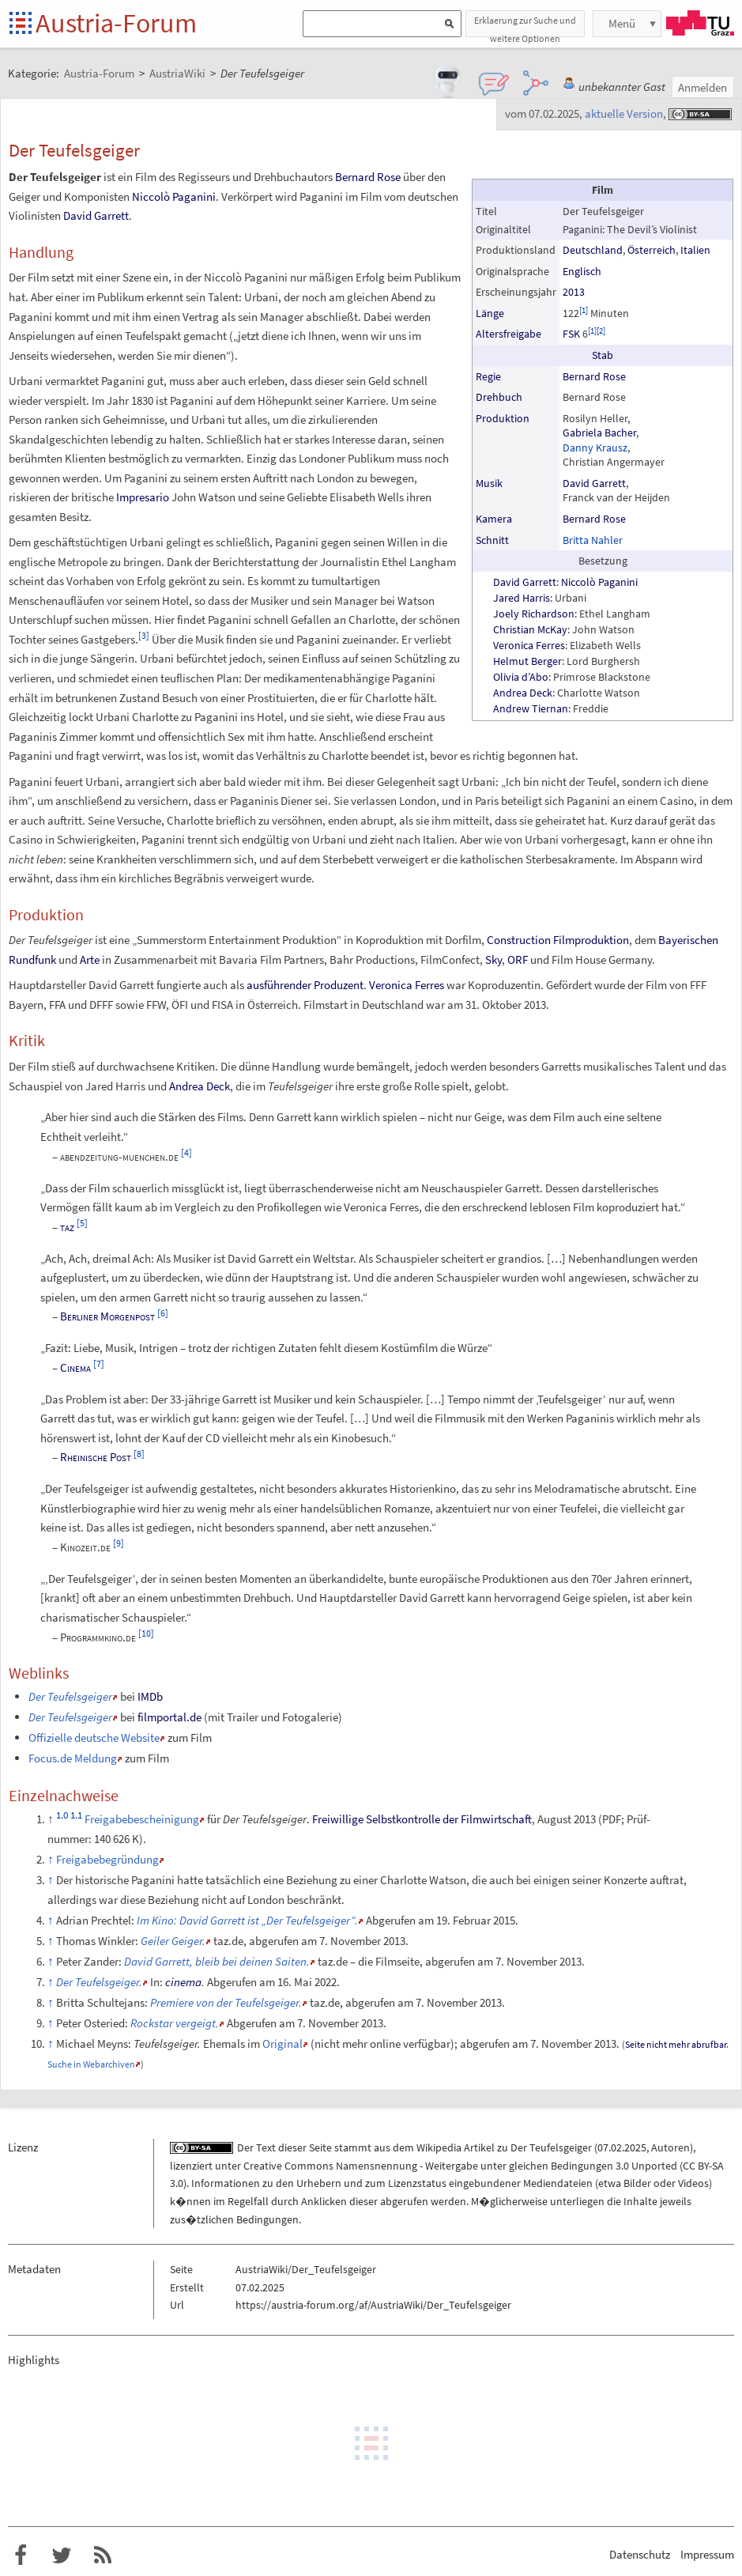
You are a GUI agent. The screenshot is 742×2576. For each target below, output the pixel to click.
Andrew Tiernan (530, 708)
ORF (517, 959)
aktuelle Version (624, 113)
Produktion (502, 418)
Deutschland (593, 250)
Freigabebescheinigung (142, 1818)
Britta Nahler (593, 540)
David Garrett (594, 483)
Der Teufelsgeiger (551, 2147)
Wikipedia (438, 2147)
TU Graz (700, 23)
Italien (695, 250)
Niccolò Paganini (599, 582)
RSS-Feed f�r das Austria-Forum (102, 2555)
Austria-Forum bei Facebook (20, 2555)
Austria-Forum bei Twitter (61, 2555)
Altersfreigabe (508, 334)
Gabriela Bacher (599, 432)
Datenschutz (639, 2554)
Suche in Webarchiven (91, 2064)
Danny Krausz (595, 447)
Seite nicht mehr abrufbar (675, 2044)
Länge (490, 313)
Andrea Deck (522, 693)
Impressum (707, 2554)
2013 (574, 292)
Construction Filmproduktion (558, 939)
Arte (90, 959)
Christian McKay (530, 629)
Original (282, 2043)
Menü (621, 23)
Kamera (494, 519)
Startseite (22, 24)
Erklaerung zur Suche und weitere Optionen (525, 25)
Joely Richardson (533, 613)
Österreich (651, 250)
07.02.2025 (621, 2147)
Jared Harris (521, 598)
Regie (488, 376)
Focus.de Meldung (72, 1758)
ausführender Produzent (305, 984)
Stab (602, 355)
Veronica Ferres (529, 645)
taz (67, 1226)
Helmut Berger (527, 661)
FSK (571, 334)
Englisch (582, 271)
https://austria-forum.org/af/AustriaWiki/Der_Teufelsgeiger (373, 2305)
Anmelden (702, 87)
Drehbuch (499, 397)
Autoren (670, 2147)
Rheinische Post (95, 1456)
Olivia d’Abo (520, 677)
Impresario (142, 496)
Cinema (75, 1367)
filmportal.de (169, 1716)
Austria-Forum (116, 23)
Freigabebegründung (107, 1859)
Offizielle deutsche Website (94, 1737)
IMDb (150, 1696)
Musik (489, 483)
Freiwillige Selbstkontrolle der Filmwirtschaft (422, 1818)
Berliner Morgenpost (107, 1316)
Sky (493, 959)
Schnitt (492, 540)
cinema (183, 1981)
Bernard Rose (594, 376)
